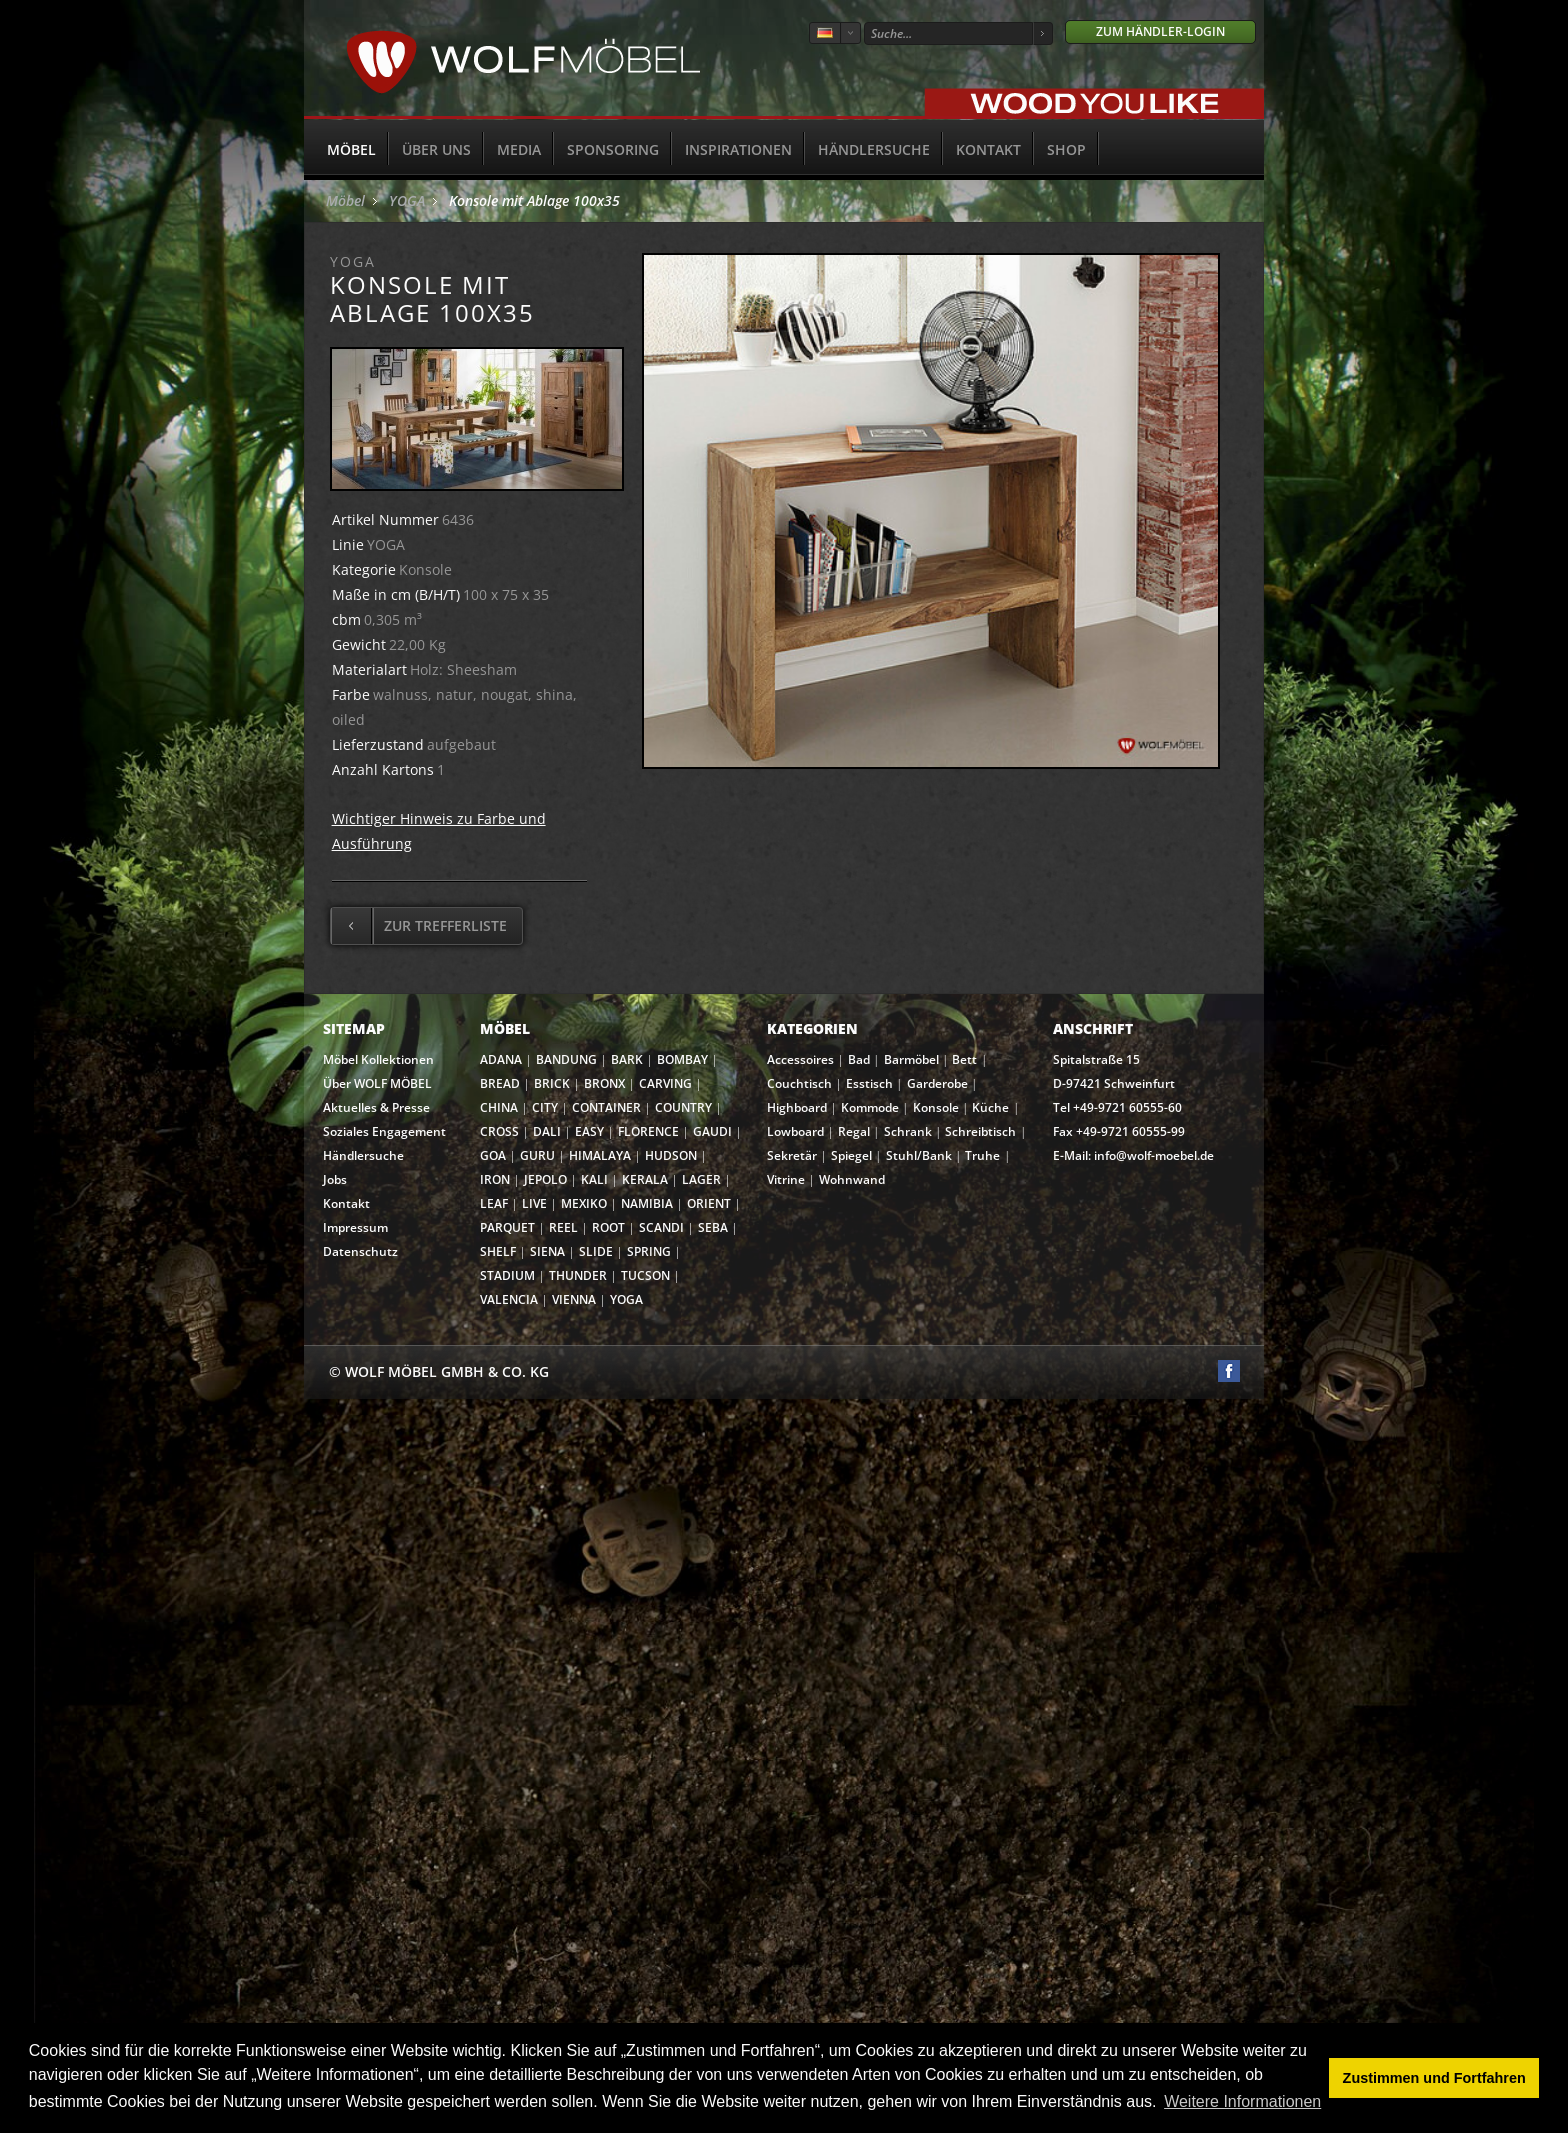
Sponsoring (613, 149)
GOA (493, 1155)
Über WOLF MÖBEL (377, 1083)
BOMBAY (682, 1059)
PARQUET (507, 1227)
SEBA (713, 1227)
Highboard (797, 1107)
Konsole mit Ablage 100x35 (534, 200)
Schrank (908, 1131)
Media (519, 149)
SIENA (547, 1251)
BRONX (604, 1083)
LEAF (494, 1203)
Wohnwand (852, 1179)
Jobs (335, 1179)
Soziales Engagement (384, 1131)
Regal (854, 1131)
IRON (495, 1179)
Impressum (355, 1227)
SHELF (498, 1251)
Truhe (982, 1155)
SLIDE (596, 1251)
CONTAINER (606, 1107)
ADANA (501, 1059)
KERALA (645, 1179)
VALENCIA (509, 1299)
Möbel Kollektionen (378, 1059)
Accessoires (800, 1059)
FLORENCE (648, 1131)
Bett (964, 1059)
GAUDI (712, 1131)
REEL (563, 1227)
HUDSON (671, 1155)
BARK (627, 1059)
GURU (537, 1155)
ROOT (608, 1227)
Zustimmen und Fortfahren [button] (1434, 2078)
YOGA (407, 200)
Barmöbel (911, 1059)
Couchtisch (799, 1083)
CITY (545, 1107)
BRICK (552, 1083)
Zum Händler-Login (1160, 31)
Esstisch (869, 1083)
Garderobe (937, 1083)
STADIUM (507, 1275)
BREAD (500, 1083)
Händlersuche (874, 149)
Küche (990, 1107)
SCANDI (661, 1227)
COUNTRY (683, 1107)
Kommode (870, 1107)
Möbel (351, 149)
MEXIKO (584, 1203)
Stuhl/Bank (919, 1155)
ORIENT (709, 1203)
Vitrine (786, 1179)
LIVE (534, 1203)
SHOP (1066, 149)
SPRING (649, 1251)
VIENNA (574, 1299)
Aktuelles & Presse (376, 1107)
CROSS (499, 1131)
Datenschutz (360, 1251)
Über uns (436, 149)
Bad (859, 1059)
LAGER (701, 1179)
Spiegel (851, 1155)
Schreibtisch (980, 1131)
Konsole (936, 1107)
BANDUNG (566, 1059)
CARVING (665, 1083)
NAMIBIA (647, 1203)
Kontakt (988, 149)
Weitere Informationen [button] (1242, 2101)
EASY (589, 1131)
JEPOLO (545, 1179)
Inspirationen (738, 149)
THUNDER (578, 1275)
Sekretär (792, 1155)
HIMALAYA (600, 1155)
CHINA (499, 1107)
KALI (594, 1179)
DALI (547, 1131)
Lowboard (795, 1131)
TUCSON (645, 1275)
